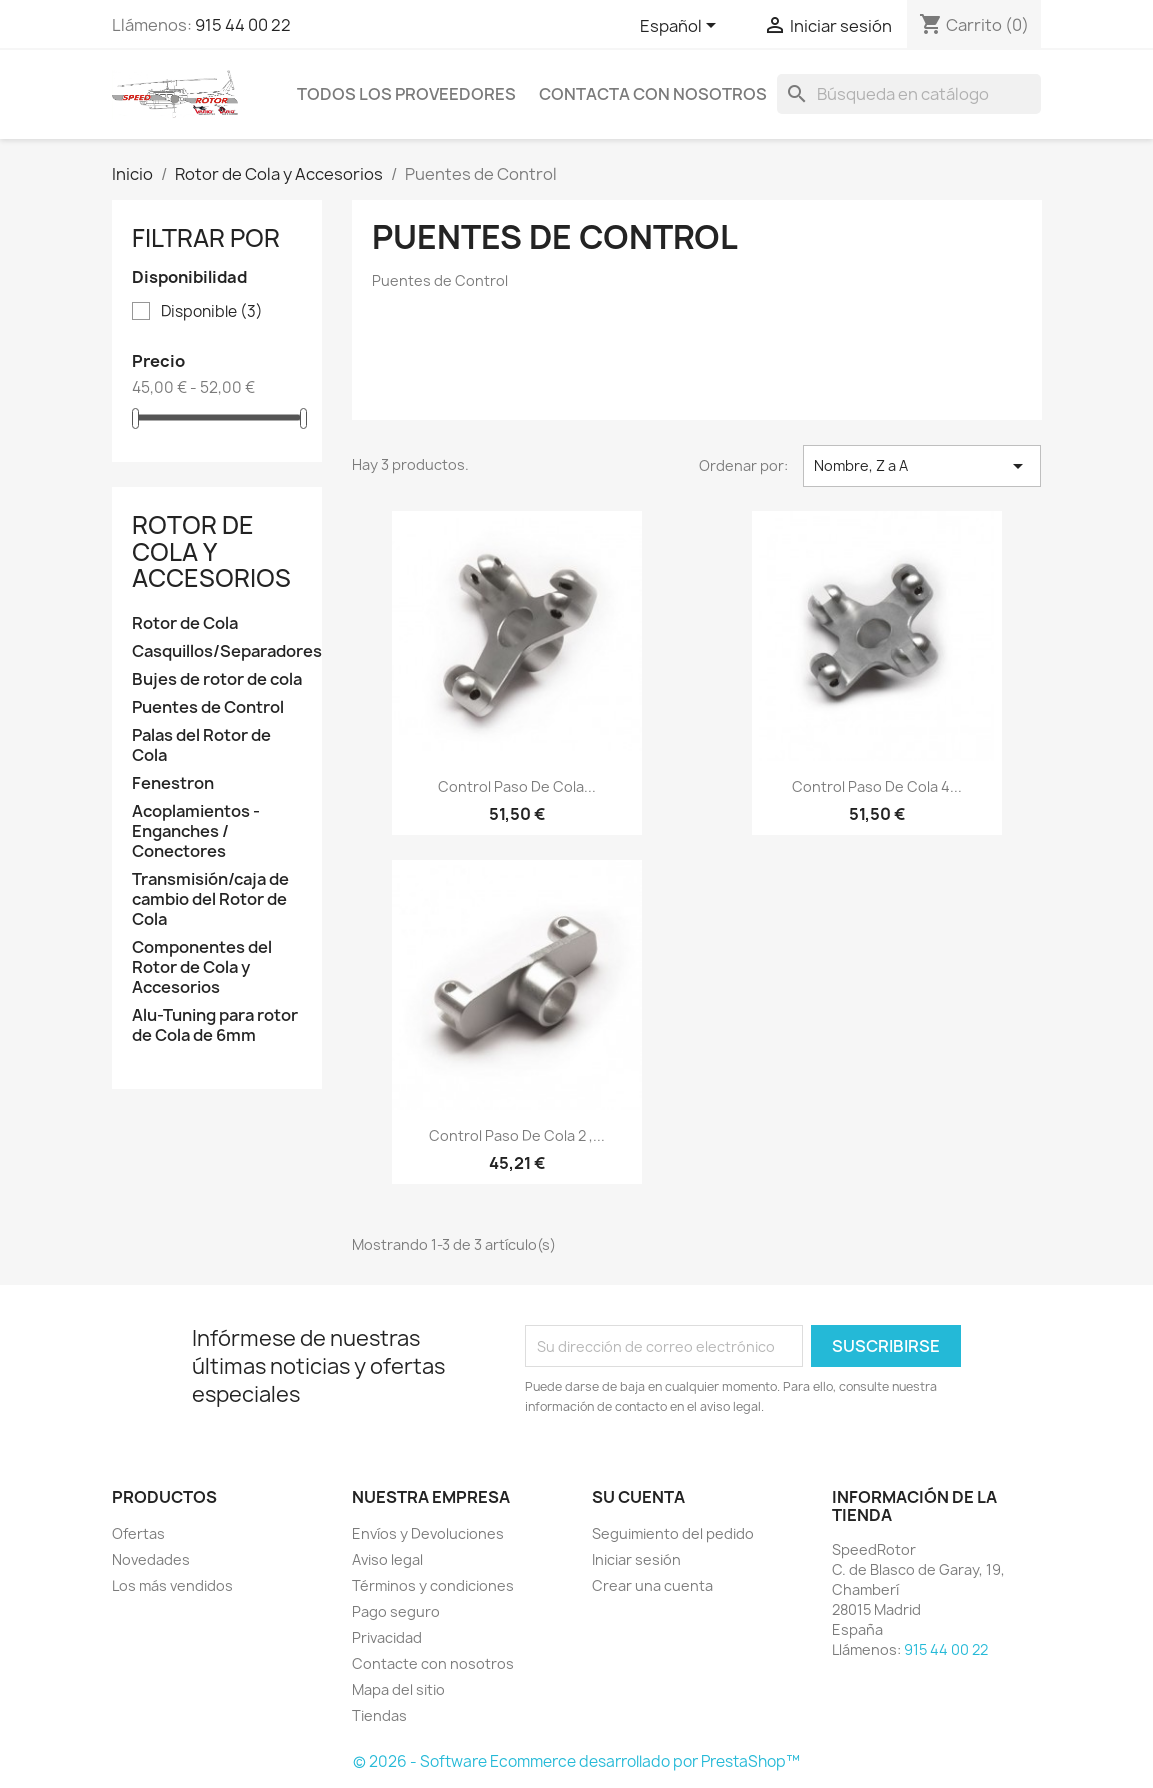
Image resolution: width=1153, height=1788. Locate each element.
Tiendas (379, 1715)
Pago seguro (396, 1611)
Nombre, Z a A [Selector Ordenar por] (922, 466)
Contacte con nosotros (433, 1663)
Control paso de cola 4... (877, 786)
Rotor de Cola (185, 623)
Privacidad (387, 1637)
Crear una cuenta (652, 1585)
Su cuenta (638, 1497)
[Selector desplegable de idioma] (681, 27)
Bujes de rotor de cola (217, 679)
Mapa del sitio (398, 1689)
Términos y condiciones (433, 1585)
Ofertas (138, 1533)
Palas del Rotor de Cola (201, 745)
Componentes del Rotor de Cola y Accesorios (202, 967)
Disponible (212, 312)
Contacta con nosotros (653, 94)
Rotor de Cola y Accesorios (211, 551)
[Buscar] (909, 94)
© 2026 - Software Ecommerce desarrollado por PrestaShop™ (576, 1761)
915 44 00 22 (243, 25)
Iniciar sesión (636, 1559)
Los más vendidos (172, 1585)
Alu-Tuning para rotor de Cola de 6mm (215, 1025)
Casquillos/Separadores (217, 651)
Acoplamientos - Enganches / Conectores (196, 831)
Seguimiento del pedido (673, 1533)
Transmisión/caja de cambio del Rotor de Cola (210, 899)
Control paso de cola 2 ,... (517, 1135)
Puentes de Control (208, 707)
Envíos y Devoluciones (428, 1533)
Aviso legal (387, 1559)
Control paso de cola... (517, 786)
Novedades (151, 1559)
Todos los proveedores (406, 94)
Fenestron (173, 783)
